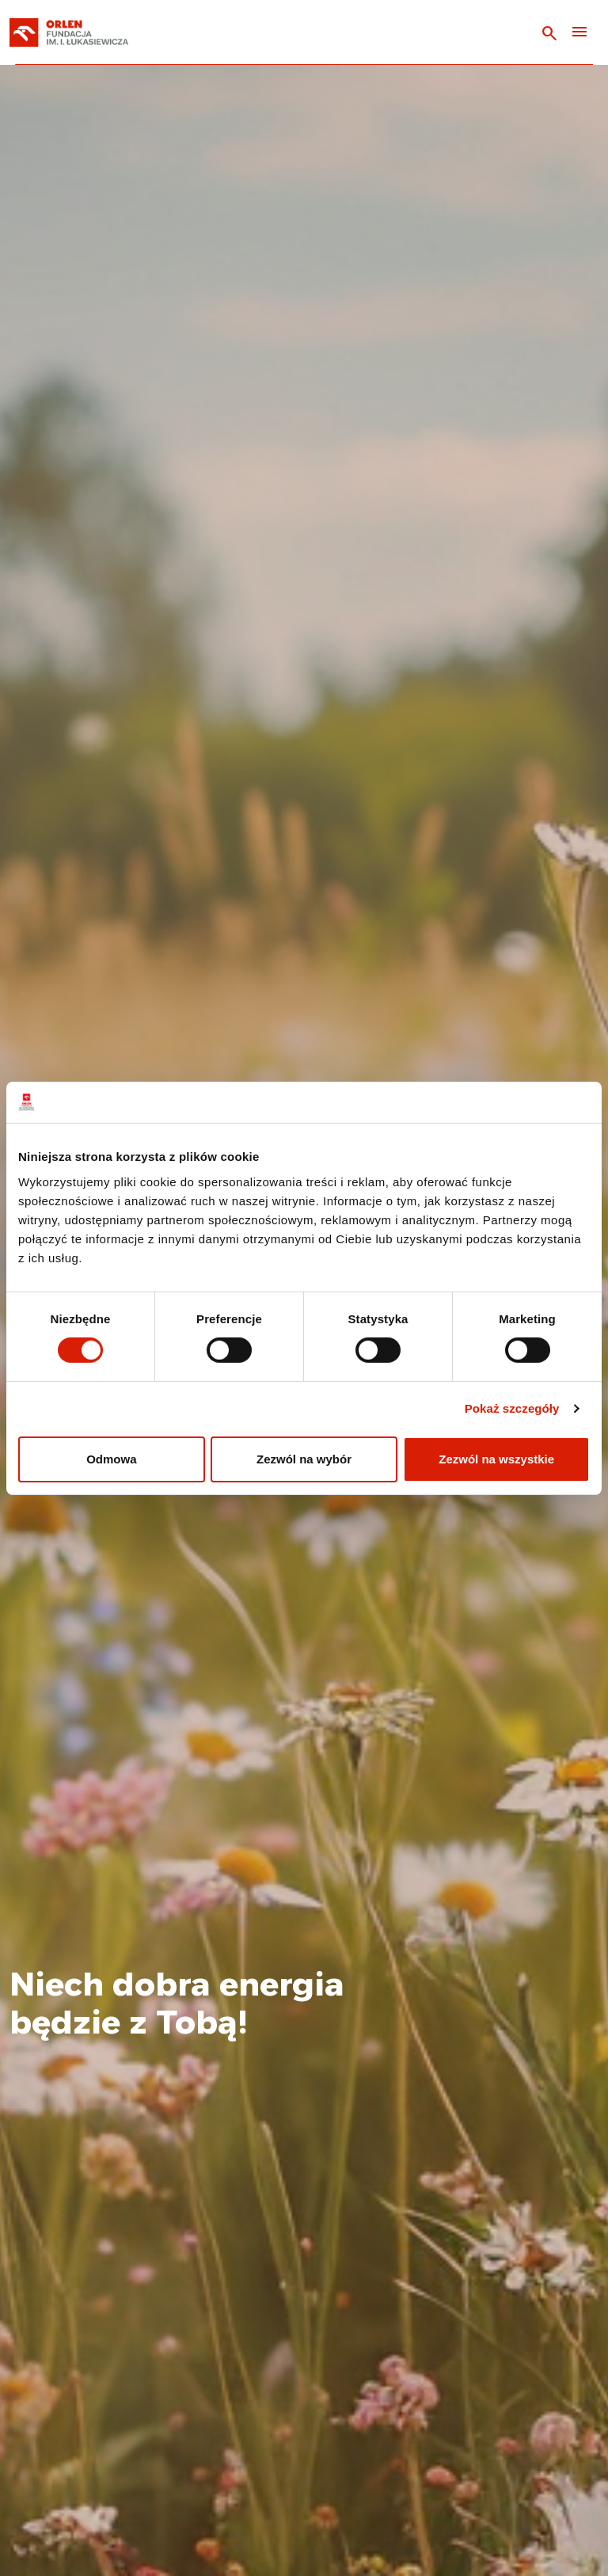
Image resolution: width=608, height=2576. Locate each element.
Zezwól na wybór (304, 1459)
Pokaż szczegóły (512, 1408)
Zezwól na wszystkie (496, 1459)
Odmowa (111, 1459)
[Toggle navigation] (579, 33)
